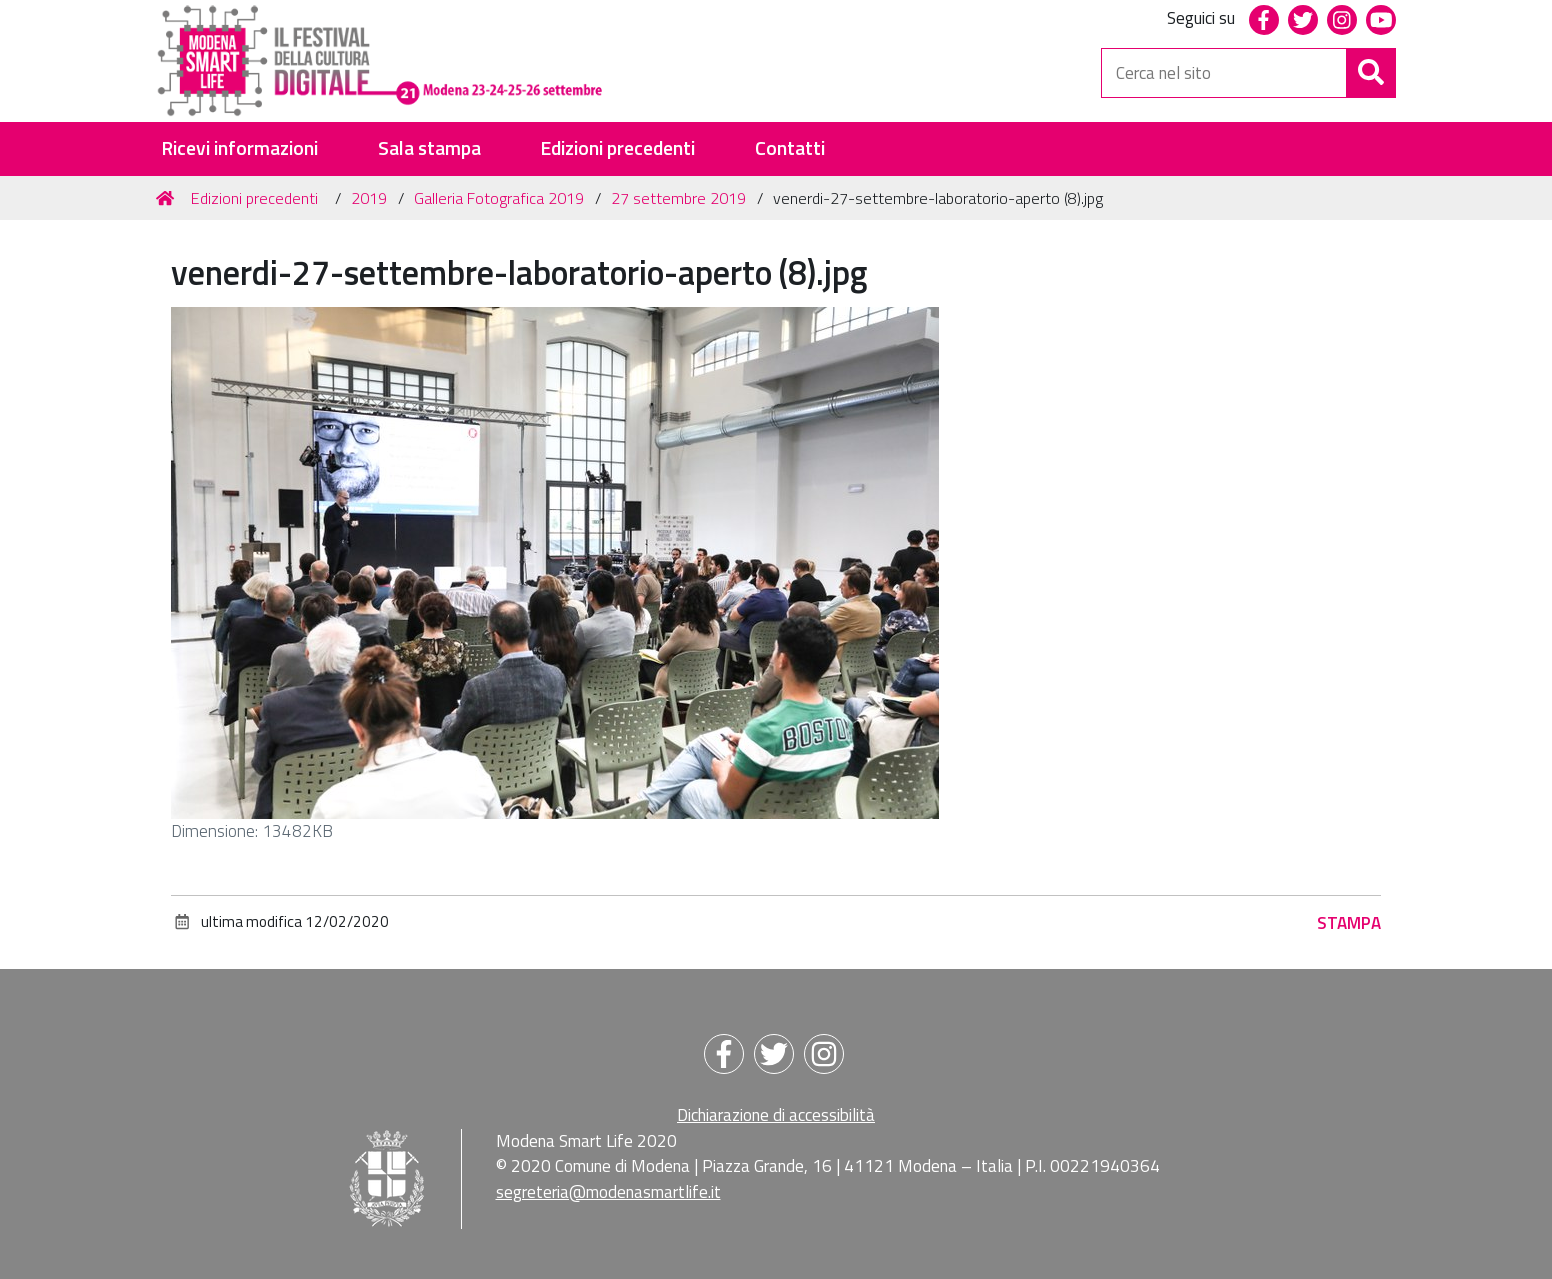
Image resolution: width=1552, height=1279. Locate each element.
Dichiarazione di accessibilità (776, 1115)
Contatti (790, 148)
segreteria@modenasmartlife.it (608, 1192)
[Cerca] (1371, 73)
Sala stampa (429, 148)
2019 (369, 198)
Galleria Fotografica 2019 (499, 198)
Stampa (1349, 923)
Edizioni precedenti (617, 148)
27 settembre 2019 (678, 198)
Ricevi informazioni (239, 148)
